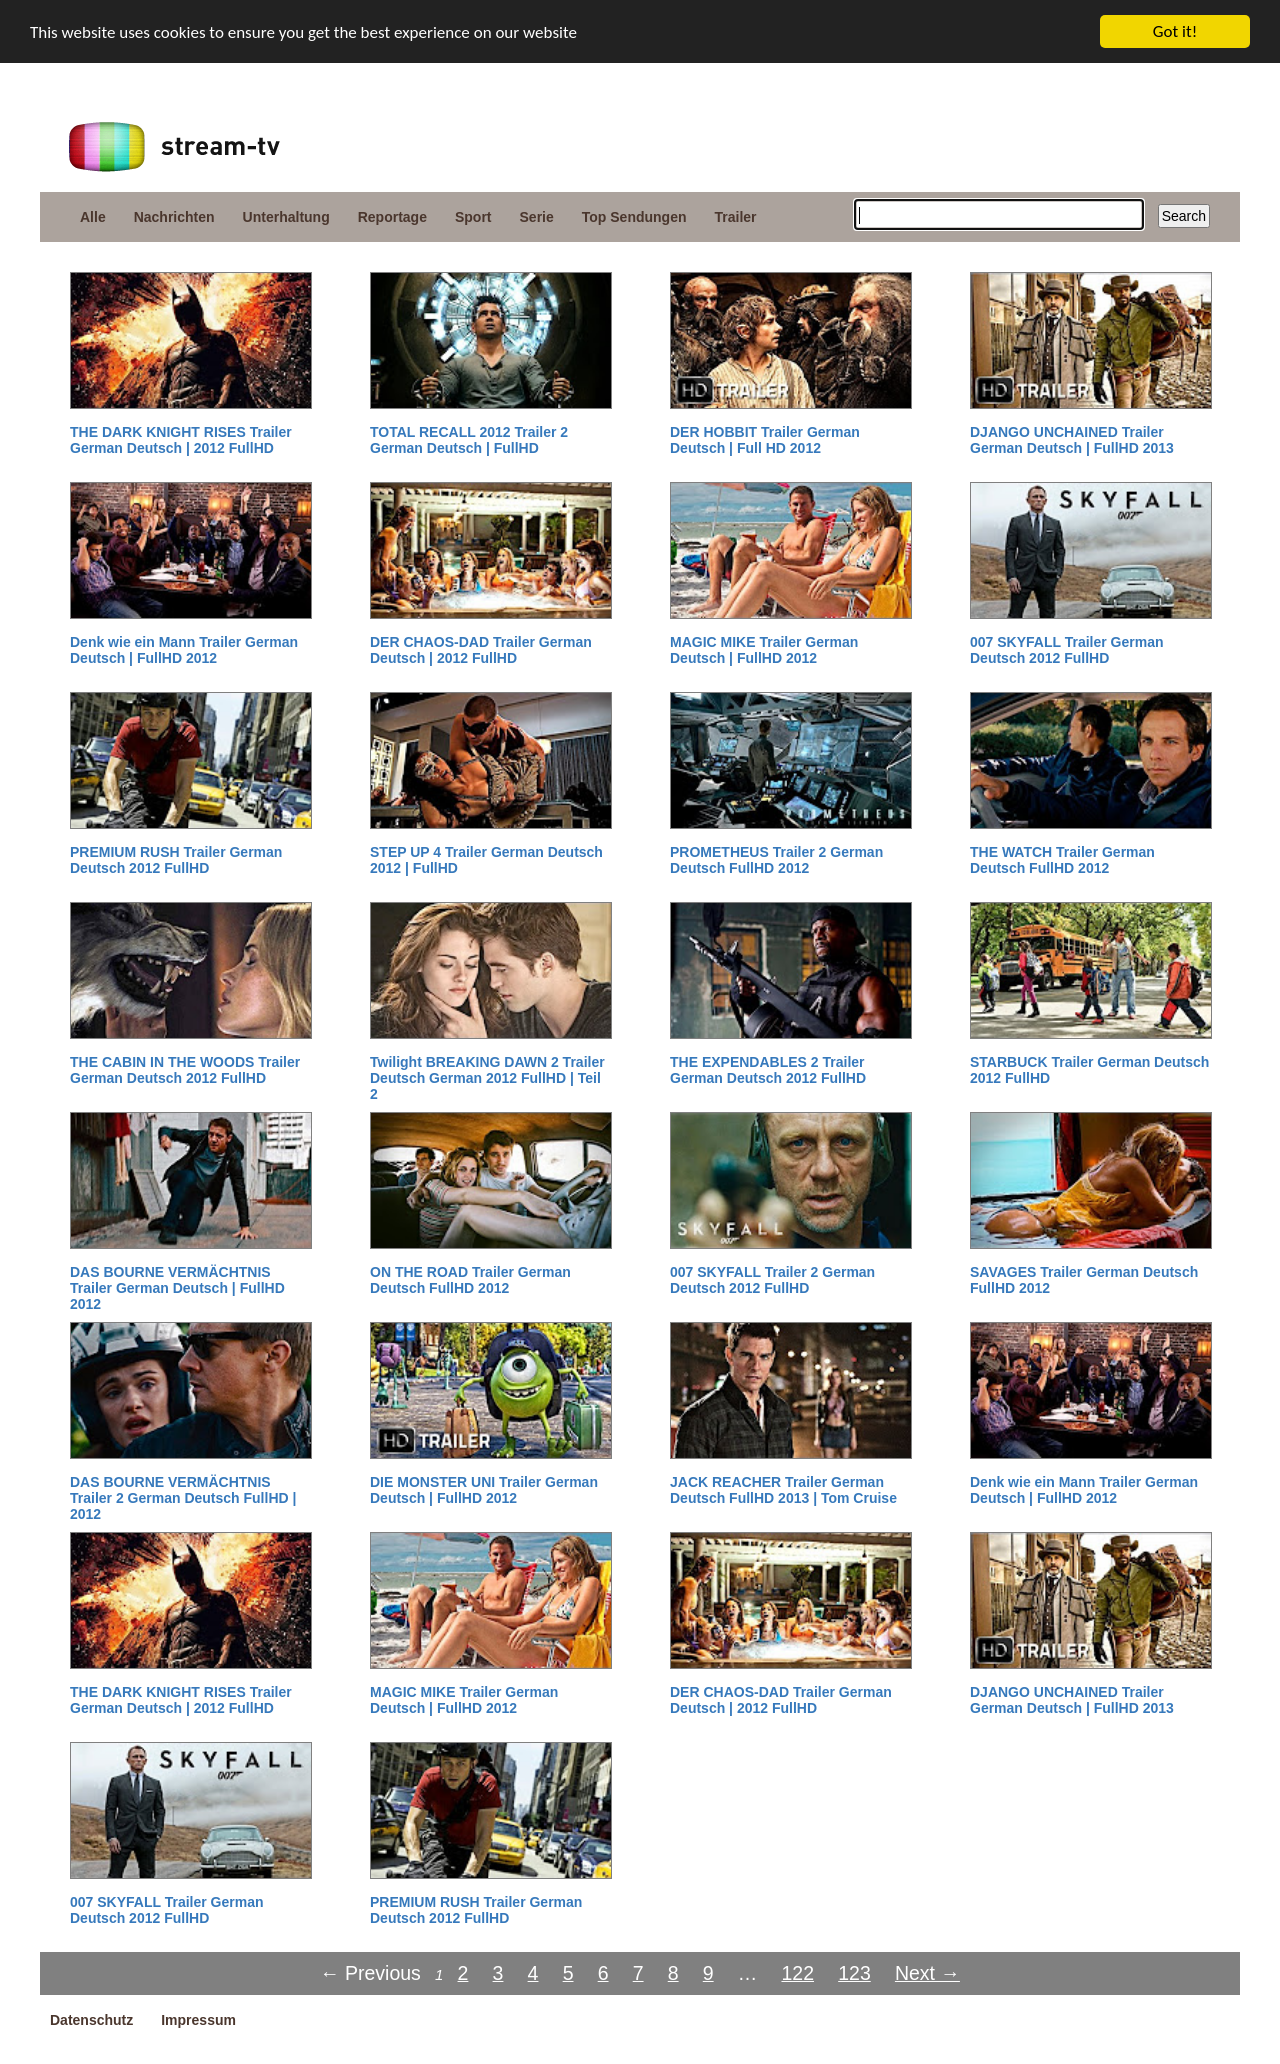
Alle (93, 217)
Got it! (1175, 31)
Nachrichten (174, 217)
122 (797, 1973)
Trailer (736, 217)
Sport (473, 217)
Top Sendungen (634, 217)
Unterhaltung (286, 217)
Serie (537, 217)
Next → (927, 1973)
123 (854, 1973)
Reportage (392, 217)
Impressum (198, 2020)
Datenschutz (91, 2020)
